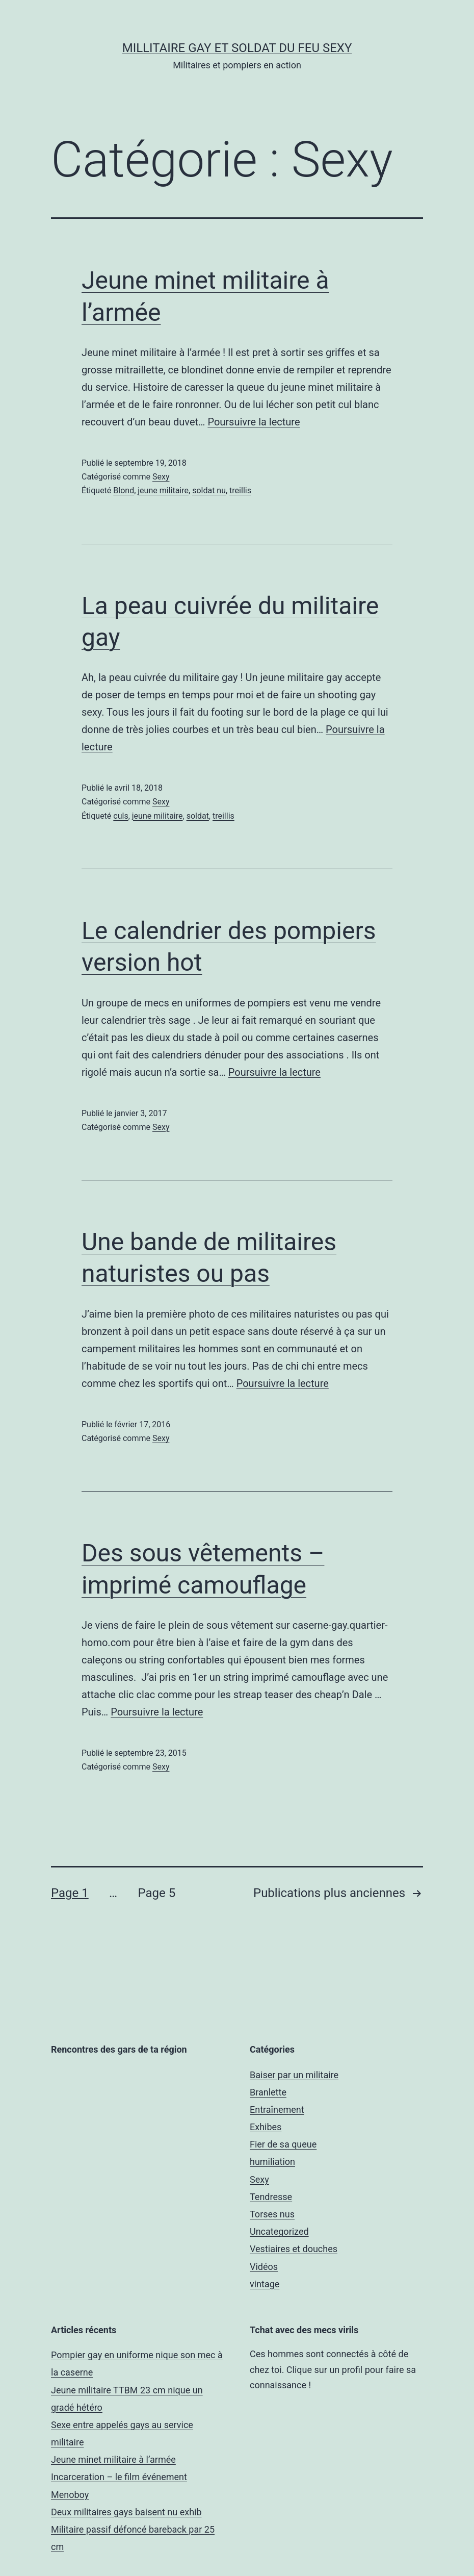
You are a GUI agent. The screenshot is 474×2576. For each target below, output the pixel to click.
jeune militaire (163, 490)
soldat (198, 816)
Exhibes (265, 2127)
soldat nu (209, 490)
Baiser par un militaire (294, 2074)
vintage (264, 2284)
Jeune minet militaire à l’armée (113, 2459)
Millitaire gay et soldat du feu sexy (237, 48)
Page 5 (156, 1893)
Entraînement (277, 2109)
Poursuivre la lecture (253, 422)
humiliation (272, 2161)
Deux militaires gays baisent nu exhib (126, 2512)
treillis (240, 490)
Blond (123, 490)
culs (120, 816)
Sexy (161, 477)
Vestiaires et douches (293, 2248)
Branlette (268, 2092)
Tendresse (271, 2196)
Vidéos (264, 2266)
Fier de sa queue (283, 2144)
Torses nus (272, 2214)
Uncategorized (279, 2231)
